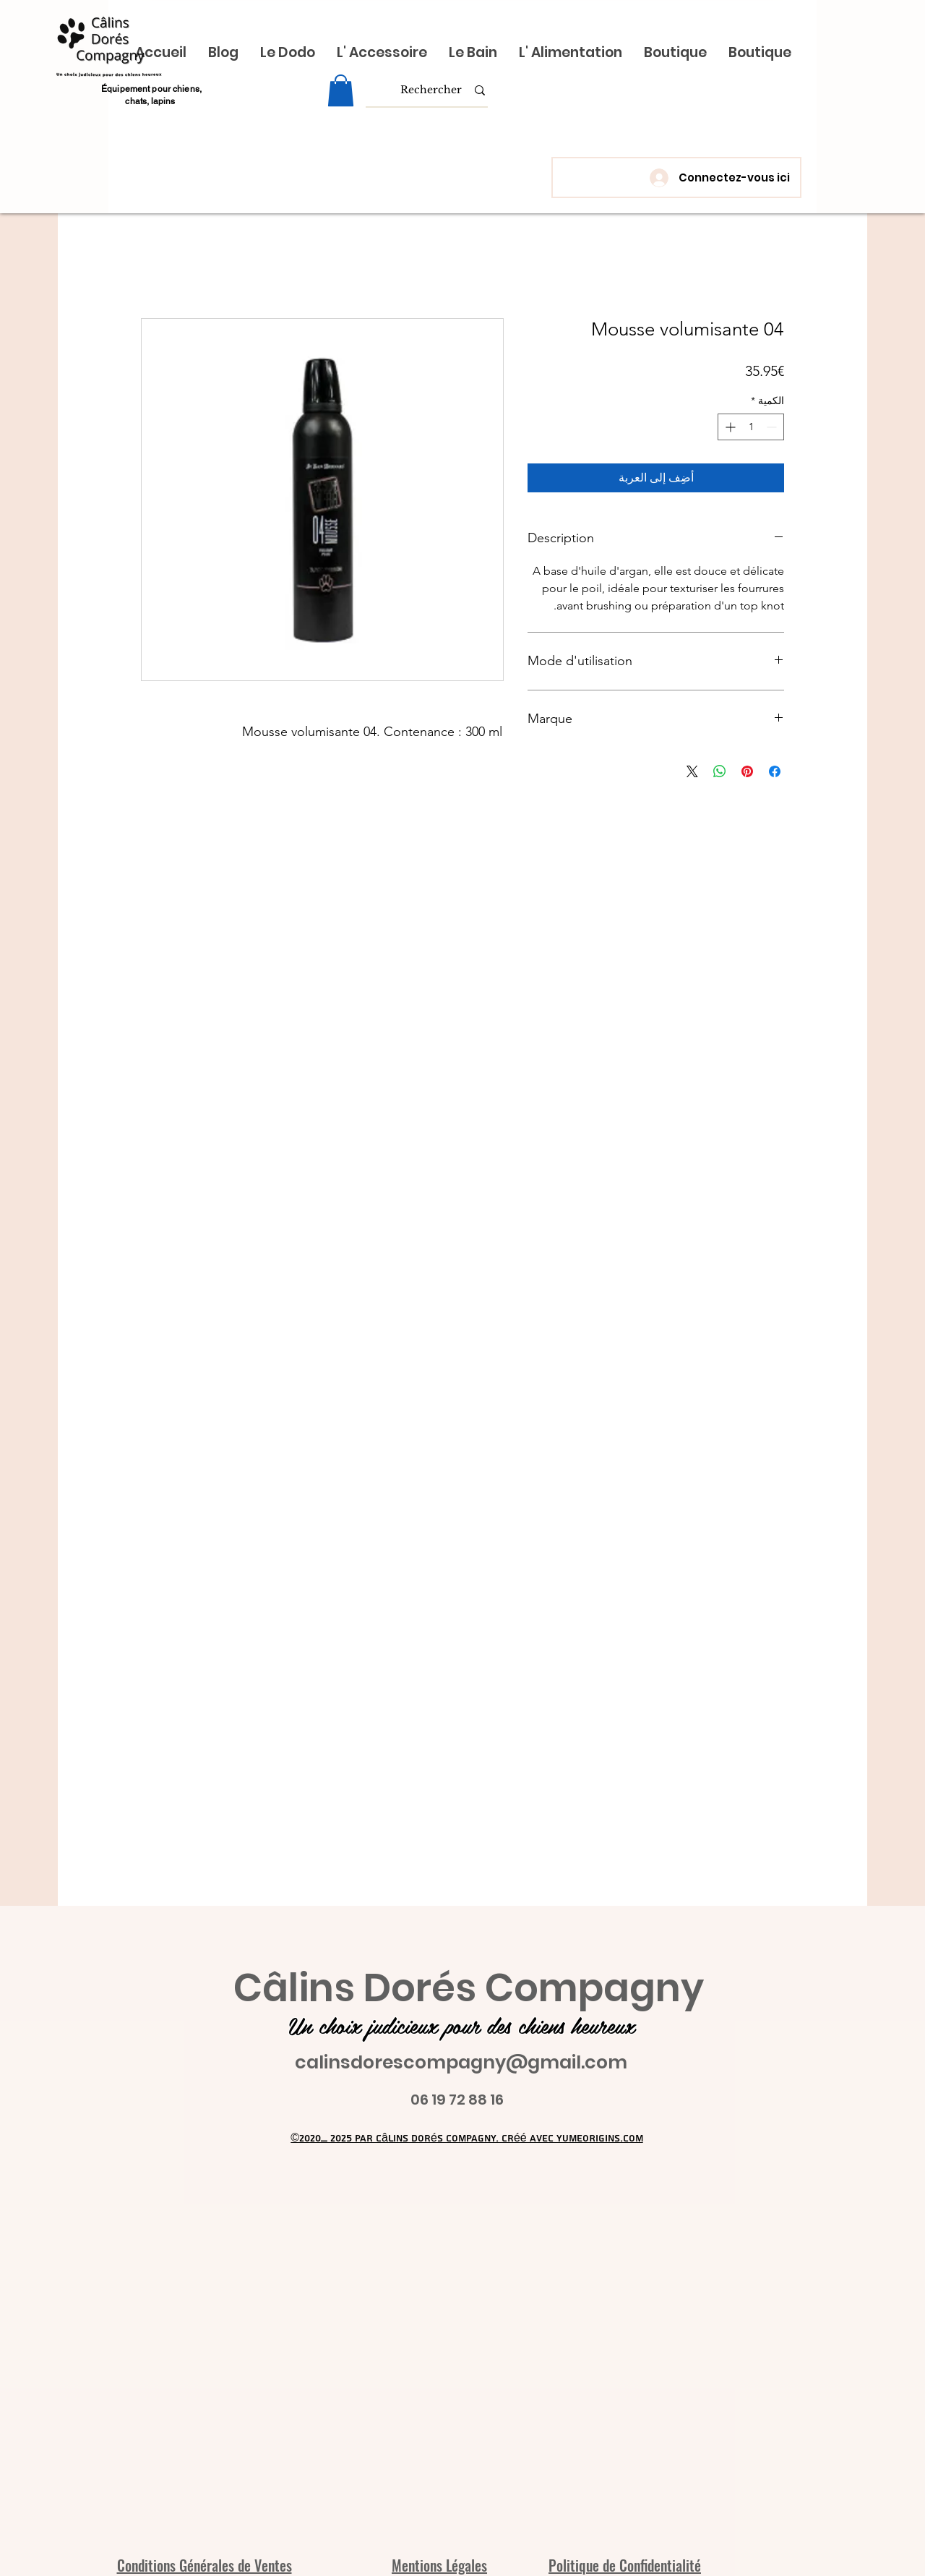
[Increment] (729, 427)
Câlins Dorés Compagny (468, 1988)
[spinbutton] (751, 427)
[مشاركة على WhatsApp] (719, 771)
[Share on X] (692, 771)
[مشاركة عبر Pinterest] (747, 771)
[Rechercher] (431, 90)
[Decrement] (773, 427)
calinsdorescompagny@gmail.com (461, 2062)
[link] (340, 90)
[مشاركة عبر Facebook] (774, 771)
